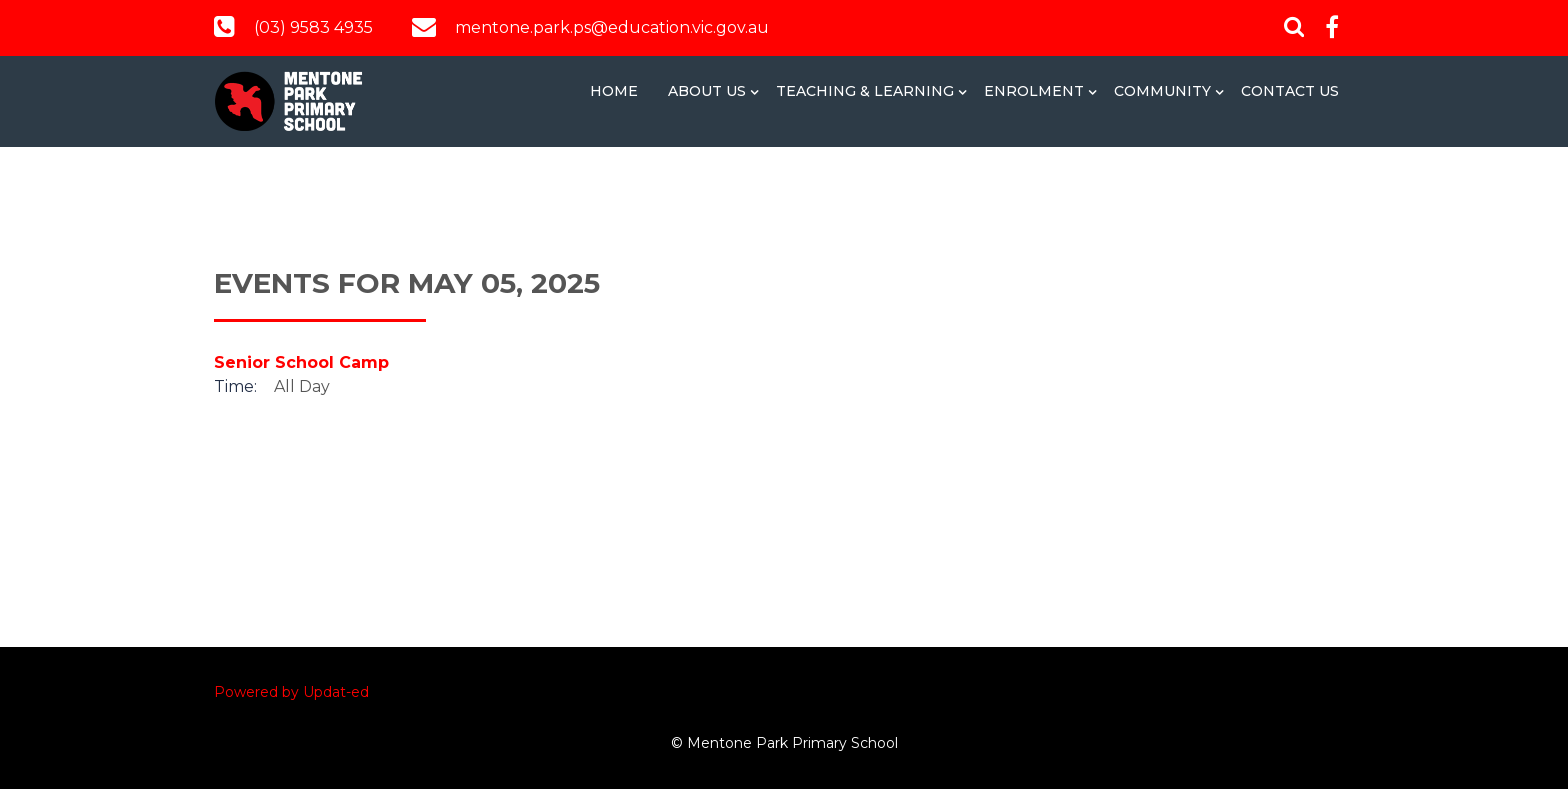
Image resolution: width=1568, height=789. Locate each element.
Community (1162, 91)
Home (614, 91)
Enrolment (1034, 91)
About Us (707, 91)
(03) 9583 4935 (313, 27)
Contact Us (1290, 91)
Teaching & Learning (865, 91)
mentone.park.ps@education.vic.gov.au (612, 27)
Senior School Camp (301, 362)
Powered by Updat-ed (291, 692)
